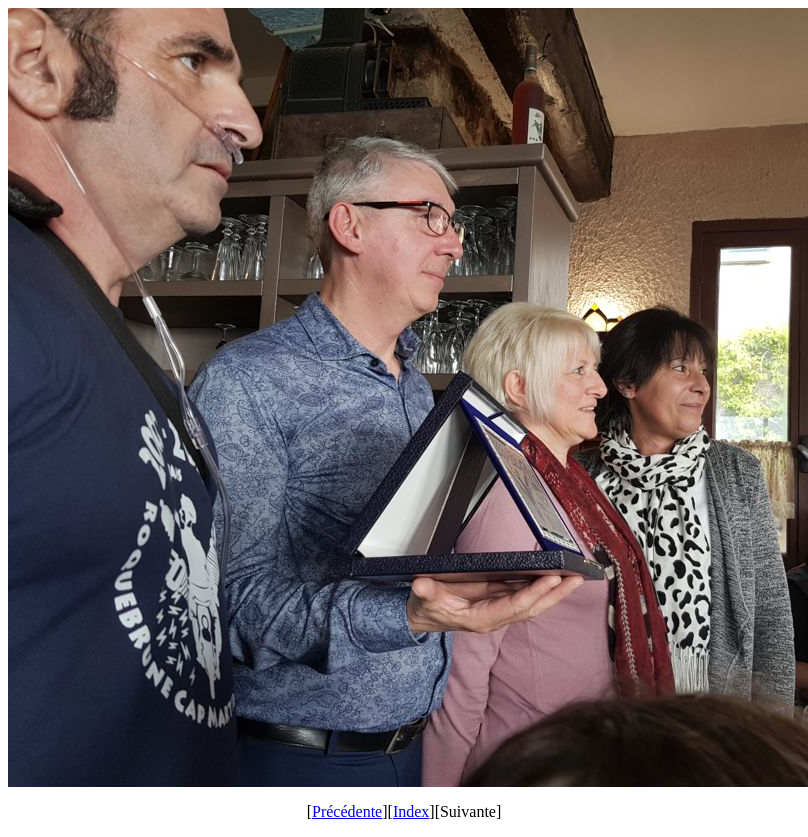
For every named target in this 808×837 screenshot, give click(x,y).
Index (411, 811)
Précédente (347, 811)
